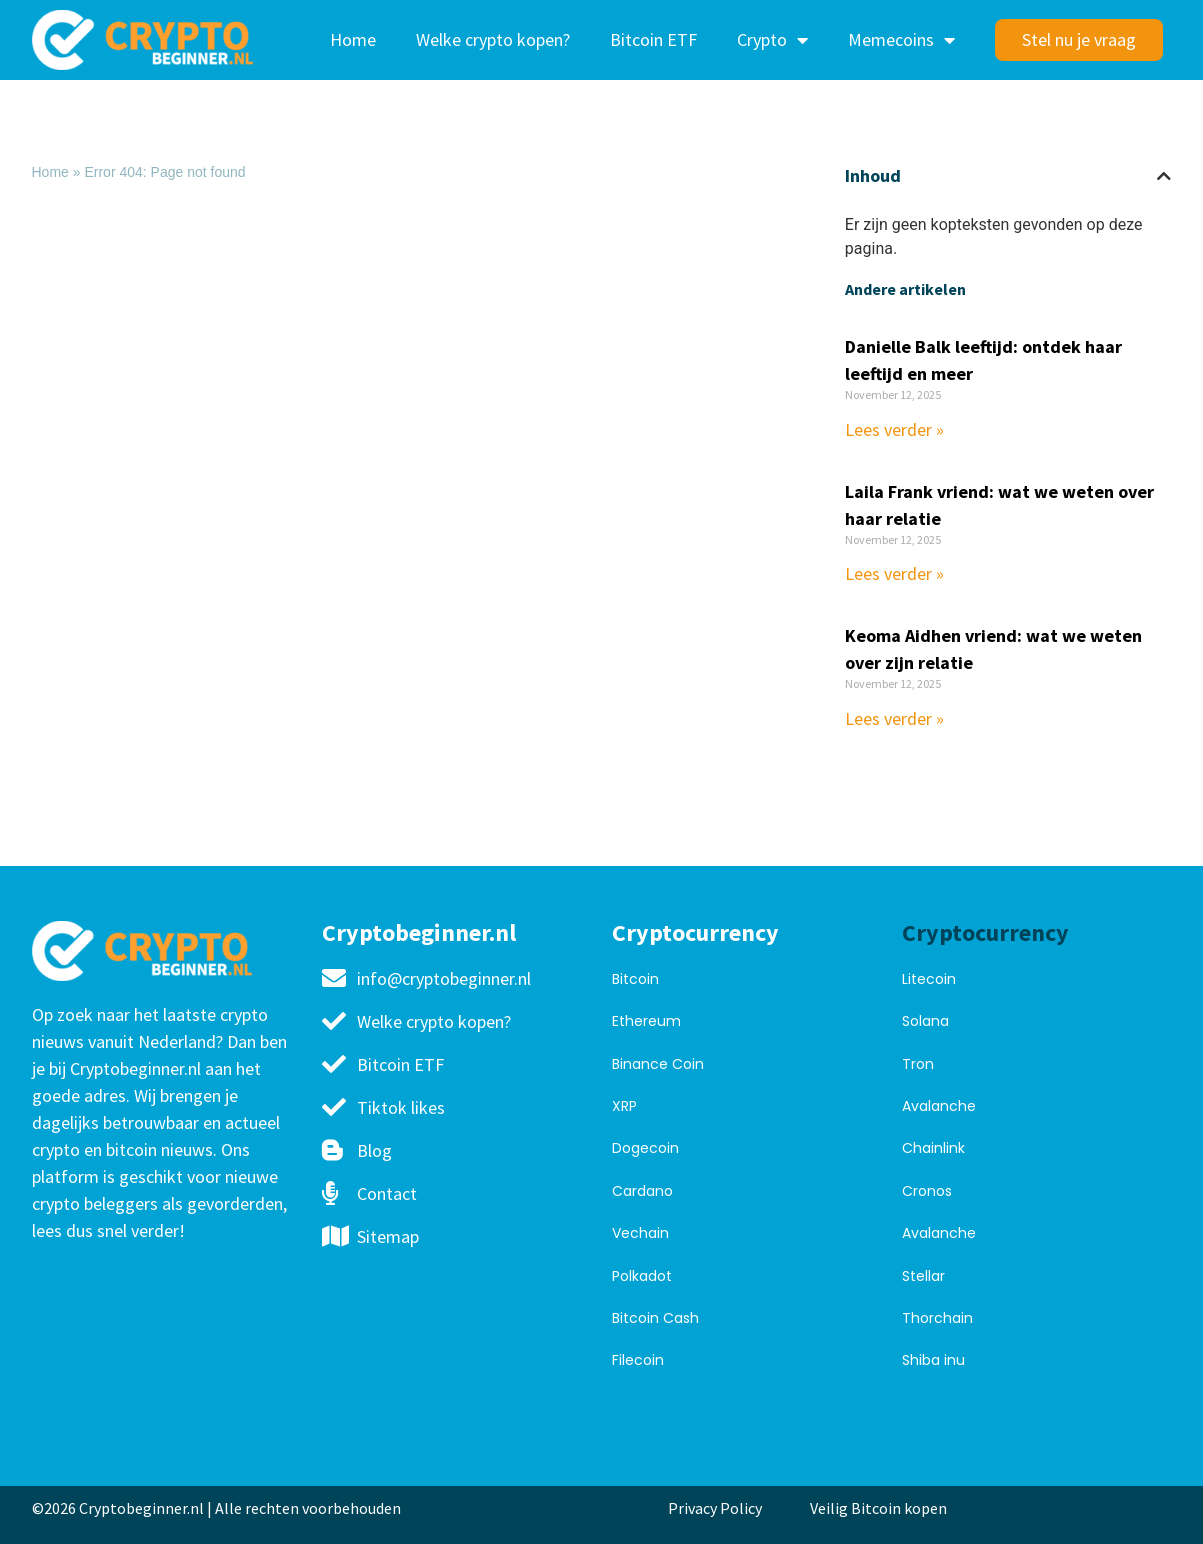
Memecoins (901, 40)
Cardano (642, 1191)
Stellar (923, 1276)
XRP (624, 1106)
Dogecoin (645, 1148)
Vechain (640, 1233)
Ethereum (646, 1021)
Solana (925, 1021)
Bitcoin (635, 979)
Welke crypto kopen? (493, 39)
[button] (1164, 176)
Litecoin (929, 979)
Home (353, 39)
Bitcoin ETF (653, 39)
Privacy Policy (715, 1508)
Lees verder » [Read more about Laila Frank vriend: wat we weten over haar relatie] (894, 573)
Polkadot (642, 1276)
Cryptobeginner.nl (419, 932)
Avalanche (939, 1106)
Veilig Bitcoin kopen (881, 1508)
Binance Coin (658, 1064)
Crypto (772, 40)
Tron (918, 1064)
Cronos (927, 1191)
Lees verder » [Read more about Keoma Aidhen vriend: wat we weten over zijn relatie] (894, 718)
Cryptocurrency (695, 932)
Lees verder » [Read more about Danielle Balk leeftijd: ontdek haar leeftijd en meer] (894, 429)
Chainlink (933, 1148)
